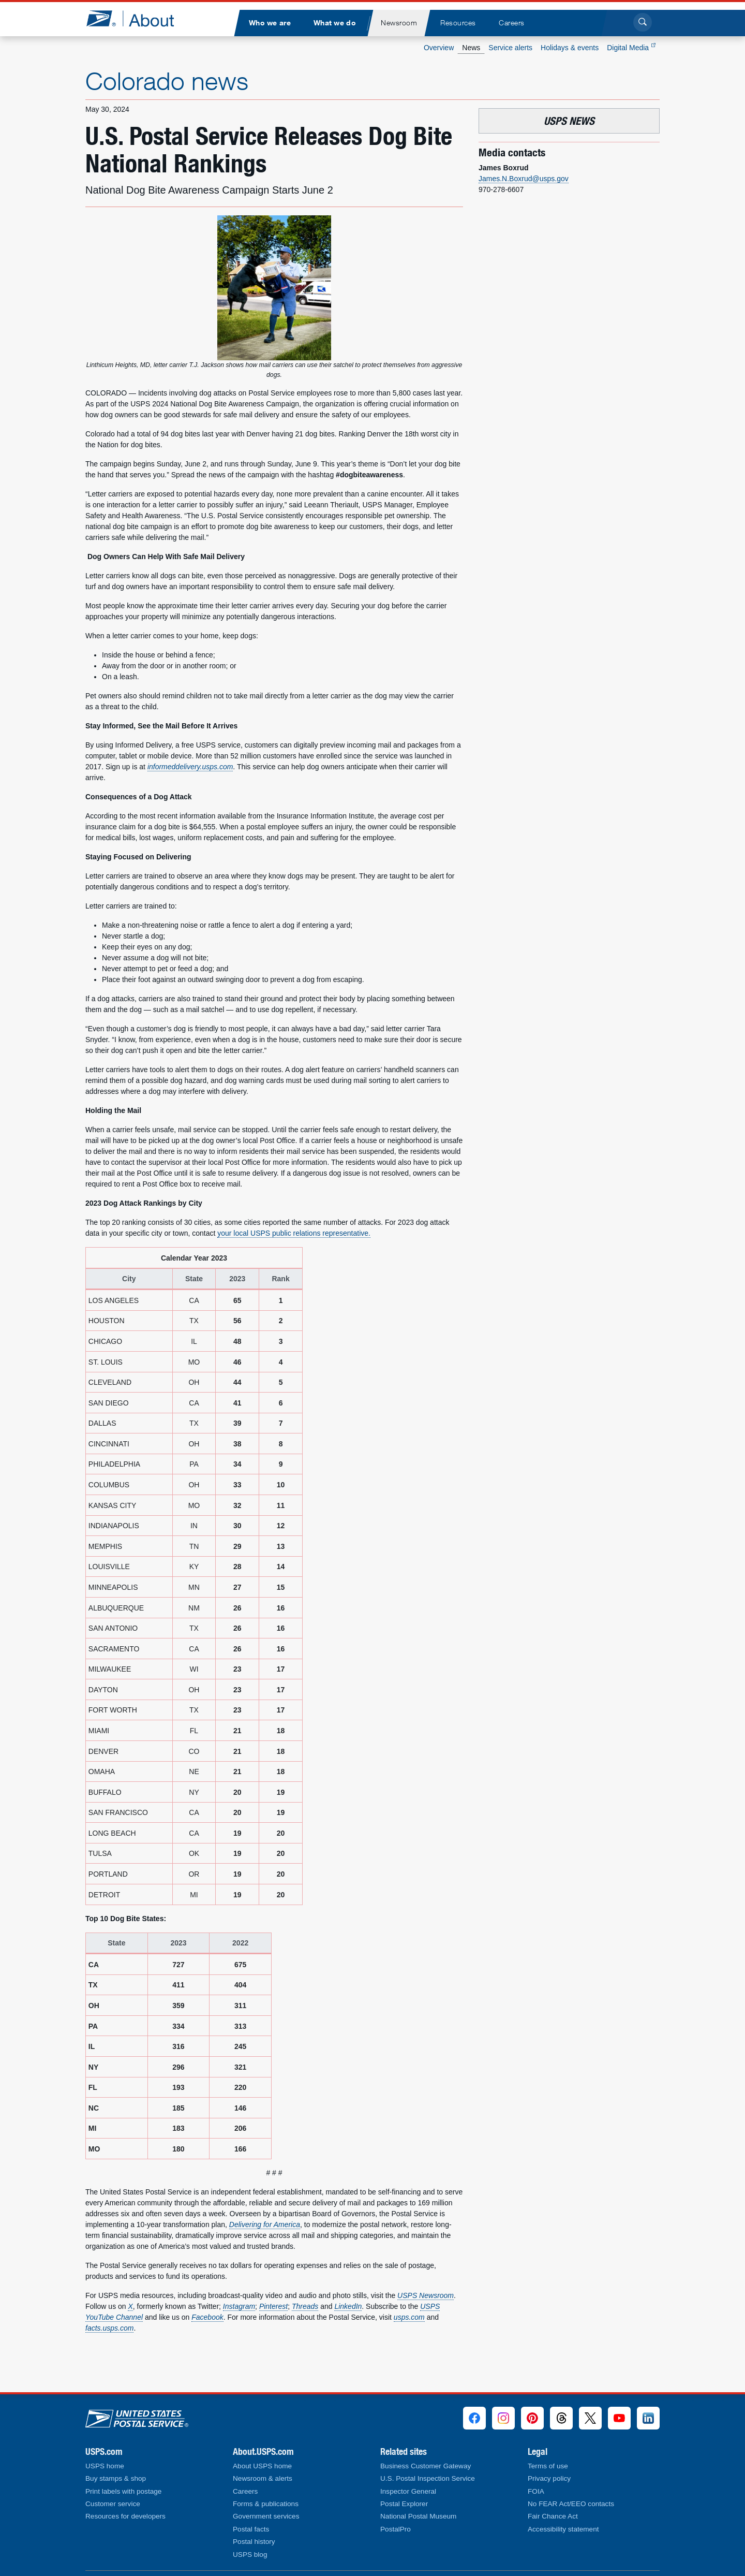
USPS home (104, 2466)
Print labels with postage (123, 2491)
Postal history (254, 2541)
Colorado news (166, 80)
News (471, 47)
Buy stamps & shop (115, 2478)
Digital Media (631, 47)
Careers (245, 2491)
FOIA (536, 2491)
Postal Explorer (404, 2504)
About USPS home (262, 2466)
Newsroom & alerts (262, 2478)
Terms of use (548, 2466)
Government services (266, 2516)
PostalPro (395, 2529)
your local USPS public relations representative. (293, 1233)
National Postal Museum (418, 2516)
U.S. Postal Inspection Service (427, 2478)
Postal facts (251, 2529)
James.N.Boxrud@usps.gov (524, 178)
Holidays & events (570, 47)
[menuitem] (269, 23)
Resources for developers (125, 2516)
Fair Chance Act (553, 2516)
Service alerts (510, 47)
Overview (439, 47)
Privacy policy (549, 2478)
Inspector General (408, 2491)
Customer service (112, 2504)
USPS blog (250, 2554)
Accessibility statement (563, 2529)
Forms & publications (266, 2504)
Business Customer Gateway (425, 2466)
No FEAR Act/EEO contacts (571, 2504)
